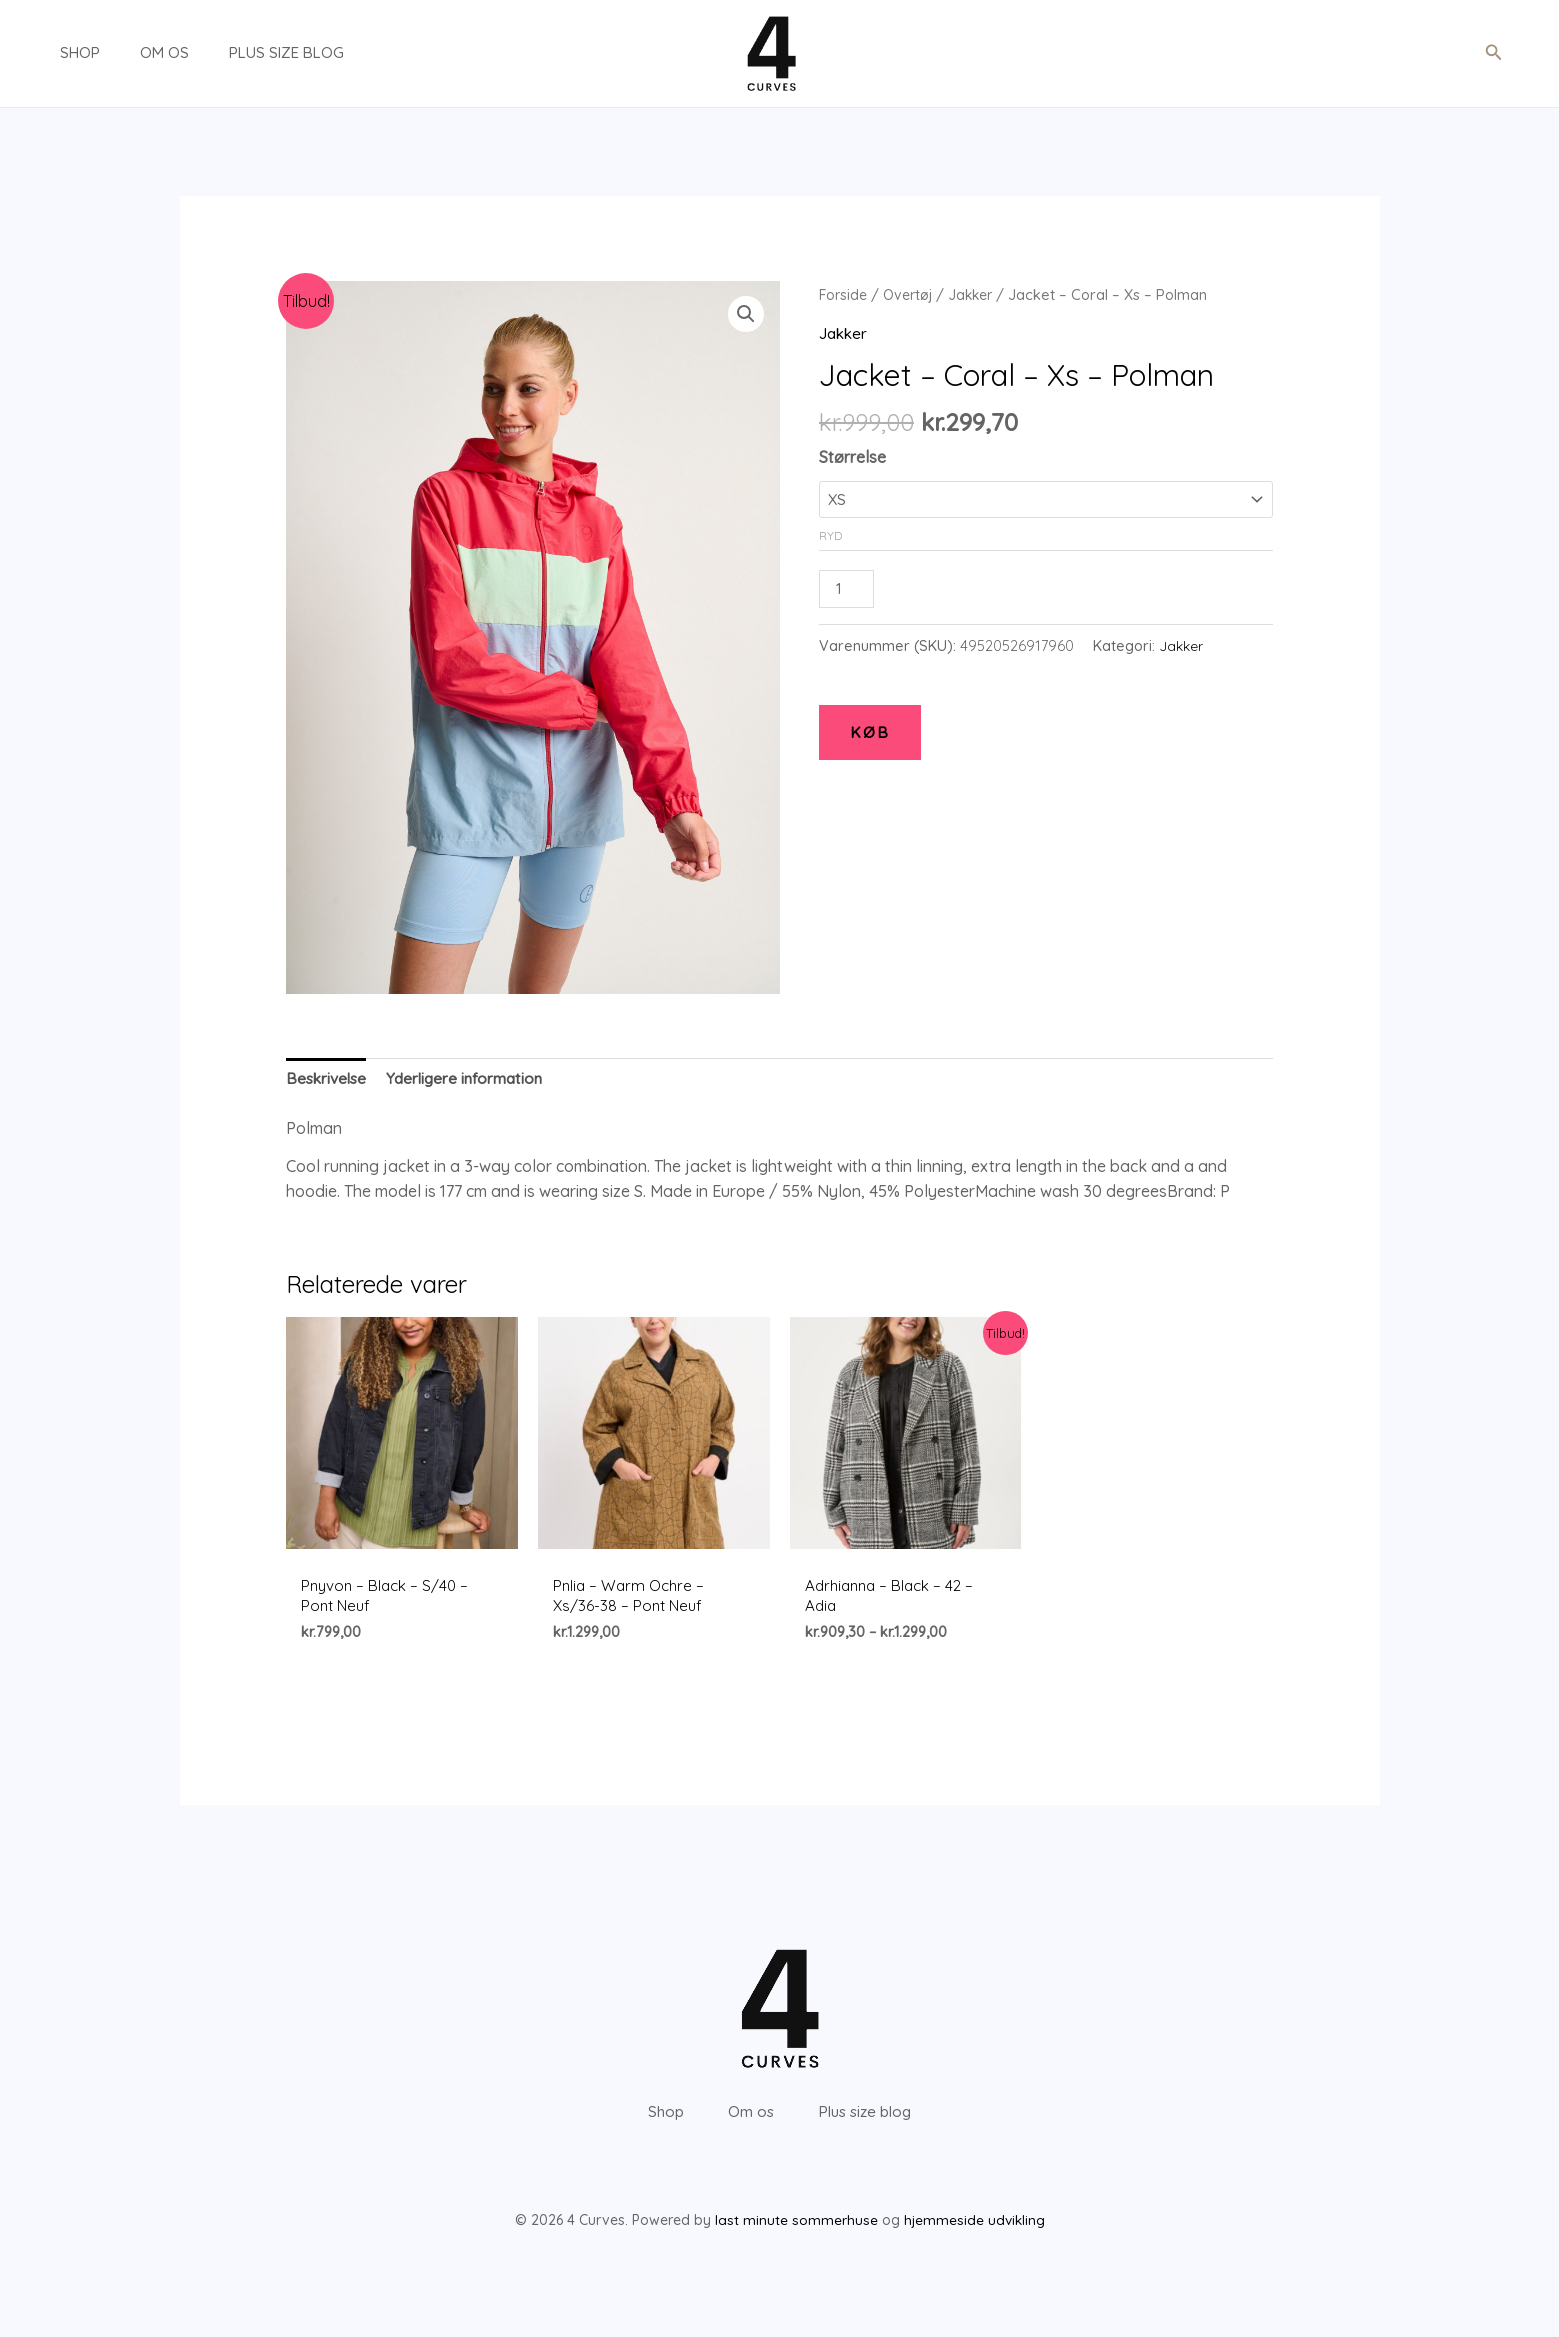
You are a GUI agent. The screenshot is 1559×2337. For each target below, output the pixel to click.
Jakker (979, 294)
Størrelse (852, 457)
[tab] (328, 1080)
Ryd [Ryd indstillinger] (830, 533)
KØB (870, 733)
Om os (134, 52)
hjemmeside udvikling (974, 2251)
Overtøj (912, 294)
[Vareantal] (848, 588)
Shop (60, 52)
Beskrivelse (328, 1080)
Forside (844, 294)
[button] (1494, 53)
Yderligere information (472, 1080)
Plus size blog (246, 52)
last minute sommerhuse (795, 2251)
